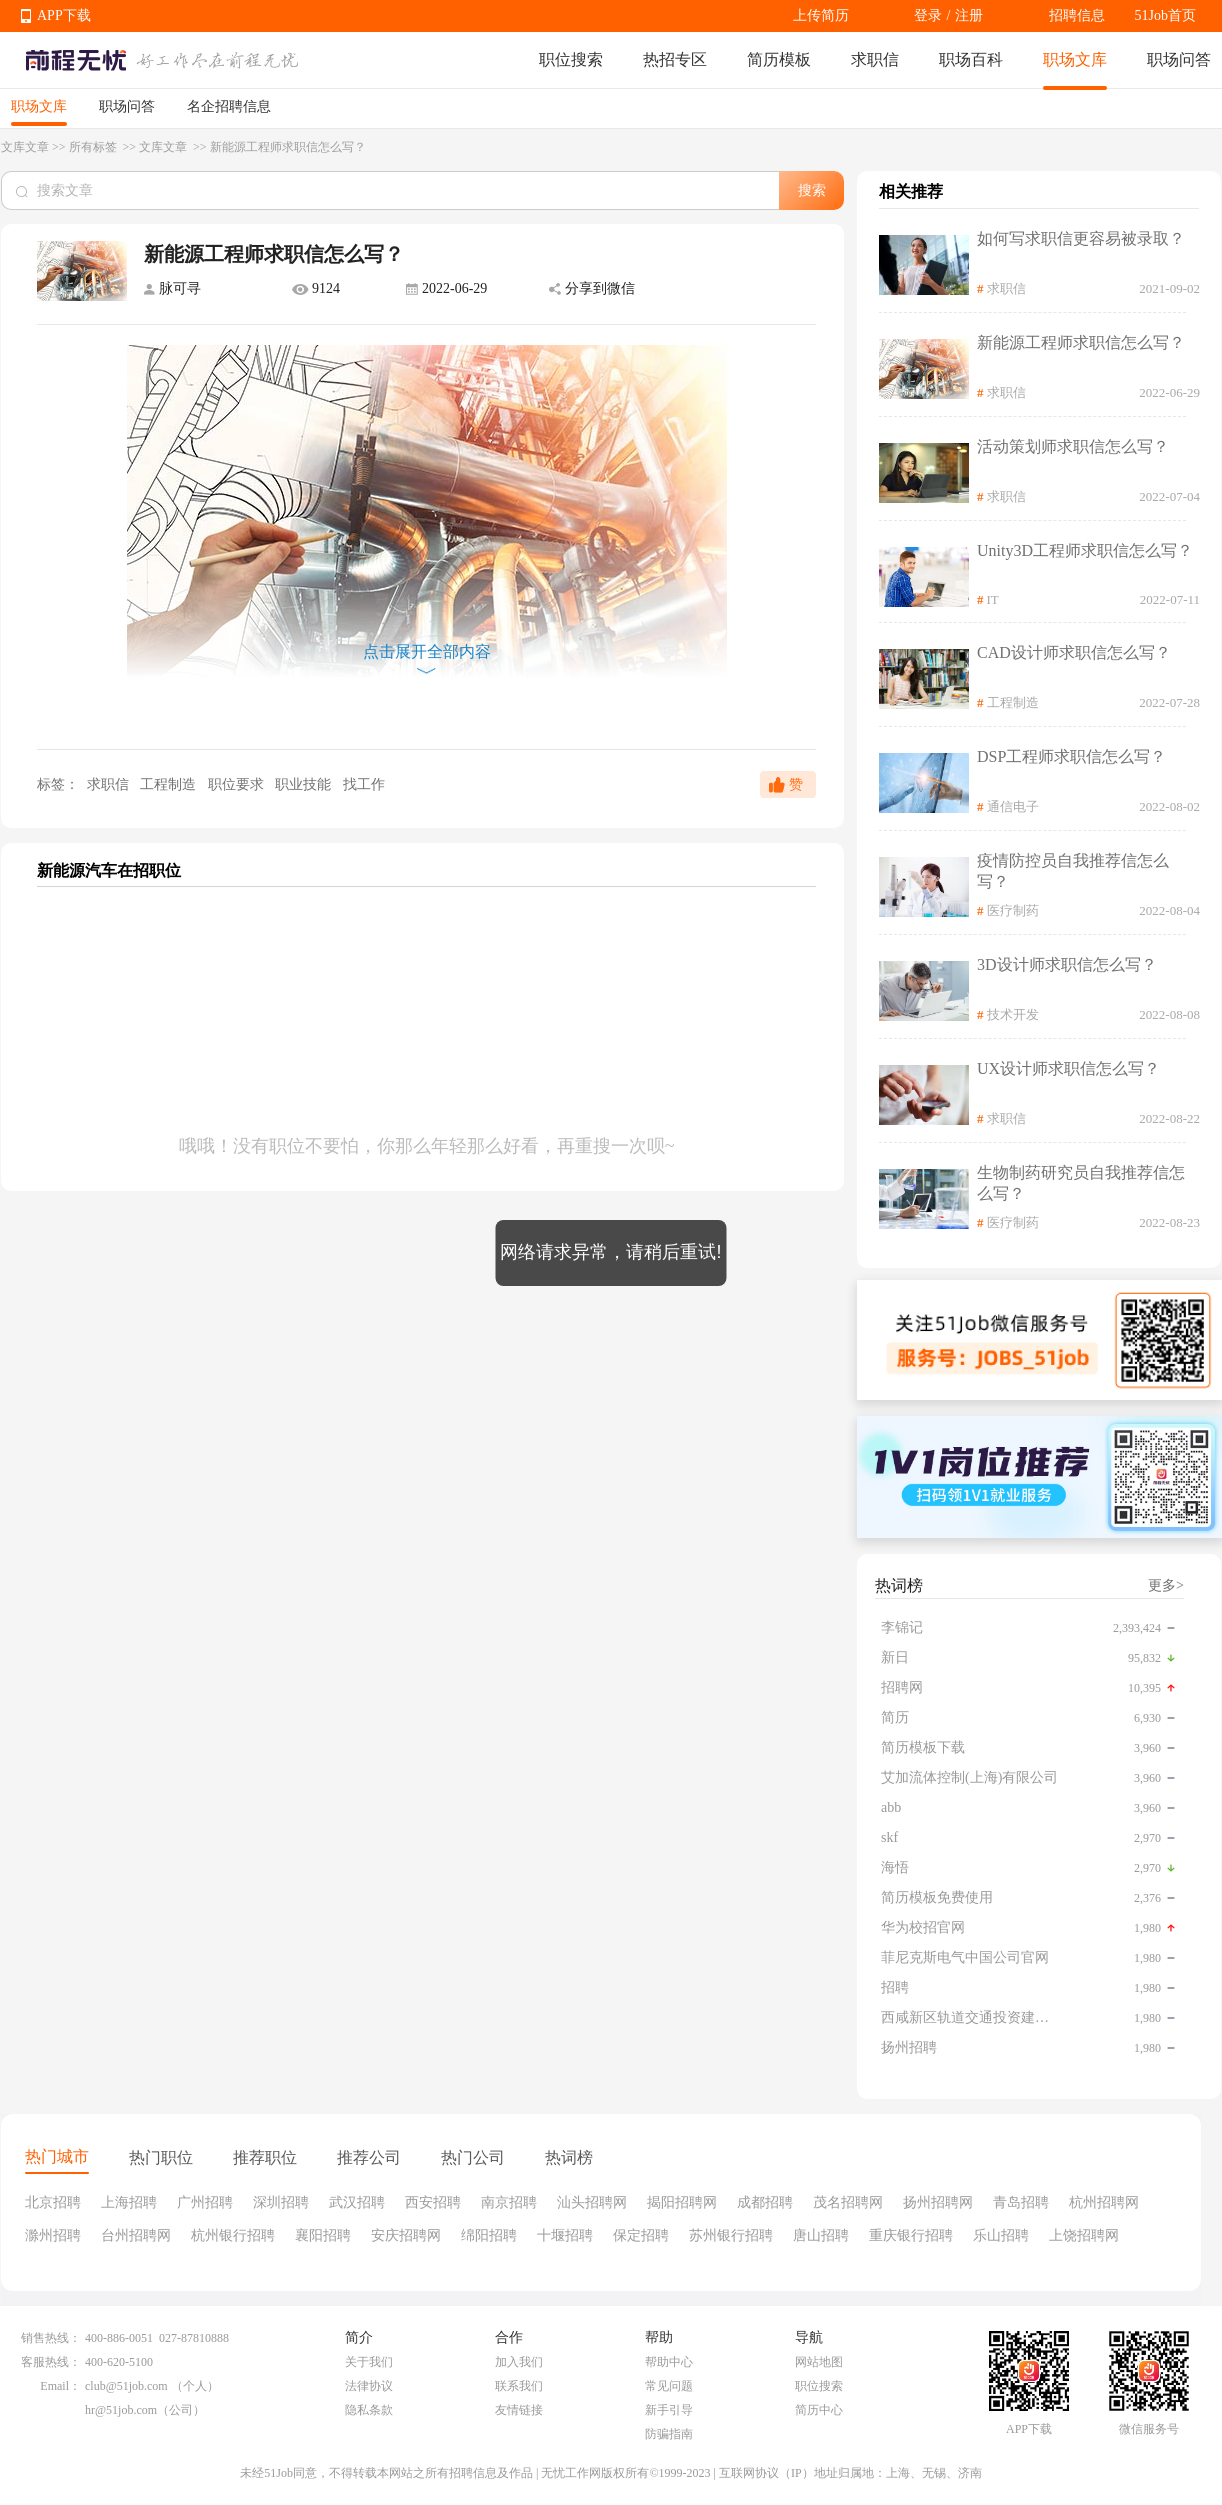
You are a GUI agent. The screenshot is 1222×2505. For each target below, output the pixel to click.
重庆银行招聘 (911, 2235)
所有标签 (94, 147)
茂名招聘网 (848, 2202)
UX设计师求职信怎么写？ (1068, 1068)
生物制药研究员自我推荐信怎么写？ (1081, 1183)
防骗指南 (669, 2434)
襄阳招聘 (323, 2235)
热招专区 (675, 59)
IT (993, 599)
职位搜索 (571, 59)
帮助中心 (669, 2362)
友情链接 (519, 2410)
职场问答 (1179, 59)
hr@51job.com (121, 2410)
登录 (928, 15)
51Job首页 (1165, 15)
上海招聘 (129, 2202)
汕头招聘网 (592, 2202)
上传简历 (821, 15)
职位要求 (238, 784)
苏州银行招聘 (731, 2235)
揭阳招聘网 (682, 2202)
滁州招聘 (53, 2235)
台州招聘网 (136, 2235)
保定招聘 (641, 2235)
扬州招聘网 (938, 2202)
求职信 (875, 59)
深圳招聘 (281, 2202)
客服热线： (51, 2362)
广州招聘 (205, 2202)
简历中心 (819, 2410)
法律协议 (369, 2386)
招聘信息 (1077, 15)
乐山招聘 (1001, 2235)
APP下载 (64, 15)
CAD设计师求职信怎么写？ (1074, 652)
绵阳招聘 (489, 2235)
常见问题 (669, 2386)
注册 (969, 15)
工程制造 (170, 784)
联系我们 (519, 2386)
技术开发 (1013, 1014)
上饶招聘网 (1084, 2235)
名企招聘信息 (229, 106)
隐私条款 (369, 2410)
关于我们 (369, 2362)
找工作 (364, 784)
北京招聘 (53, 2202)
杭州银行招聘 (233, 2235)
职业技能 (305, 784)
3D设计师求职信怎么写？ (1067, 964)
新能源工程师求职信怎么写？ (1081, 342)
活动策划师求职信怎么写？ (1073, 446)
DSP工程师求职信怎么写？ (1071, 756)
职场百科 (971, 59)
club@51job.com (126, 2386)
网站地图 (819, 2362)
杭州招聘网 (1104, 2202)
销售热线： (51, 2338)
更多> (1166, 1585)
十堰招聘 (565, 2235)
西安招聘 (433, 2202)
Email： (60, 2386)
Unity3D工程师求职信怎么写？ (1085, 550)
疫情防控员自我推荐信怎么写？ (1073, 871)
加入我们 (519, 2362)
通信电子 (1013, 806)
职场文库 (1075, 59)
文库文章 (25, 147)
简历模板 (779, 59)
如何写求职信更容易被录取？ (1081, 238)
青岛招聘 (1021, 2202)
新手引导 (669, 2410)
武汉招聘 (357, 2202)
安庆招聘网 (406, 2235)
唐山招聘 (821, 2235)
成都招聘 (765, 2202)
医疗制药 (1013, 910)
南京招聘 (509, 2202)
